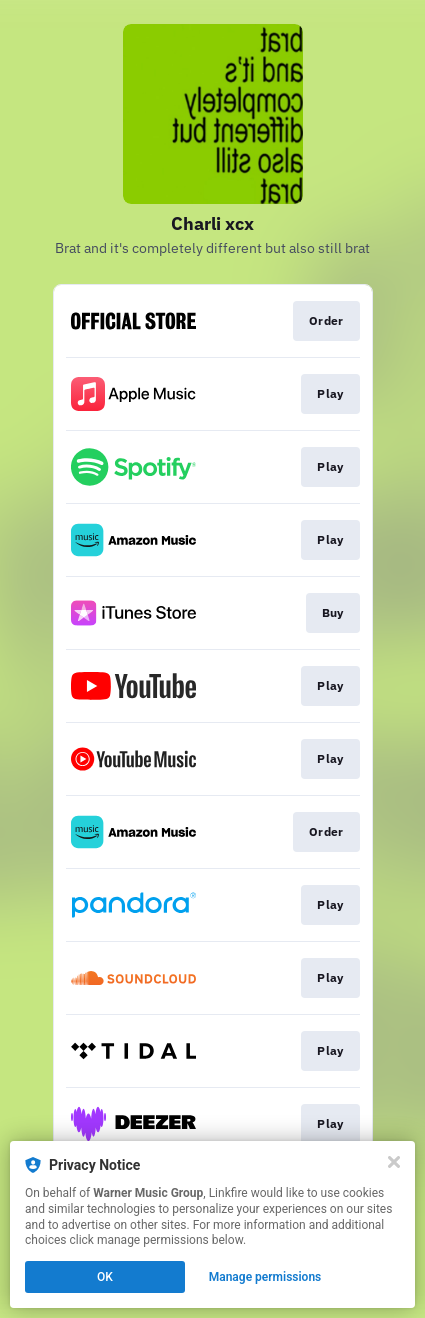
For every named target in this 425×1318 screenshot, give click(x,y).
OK (105, 1277)
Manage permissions (265, 1277)
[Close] (394, 1162)
